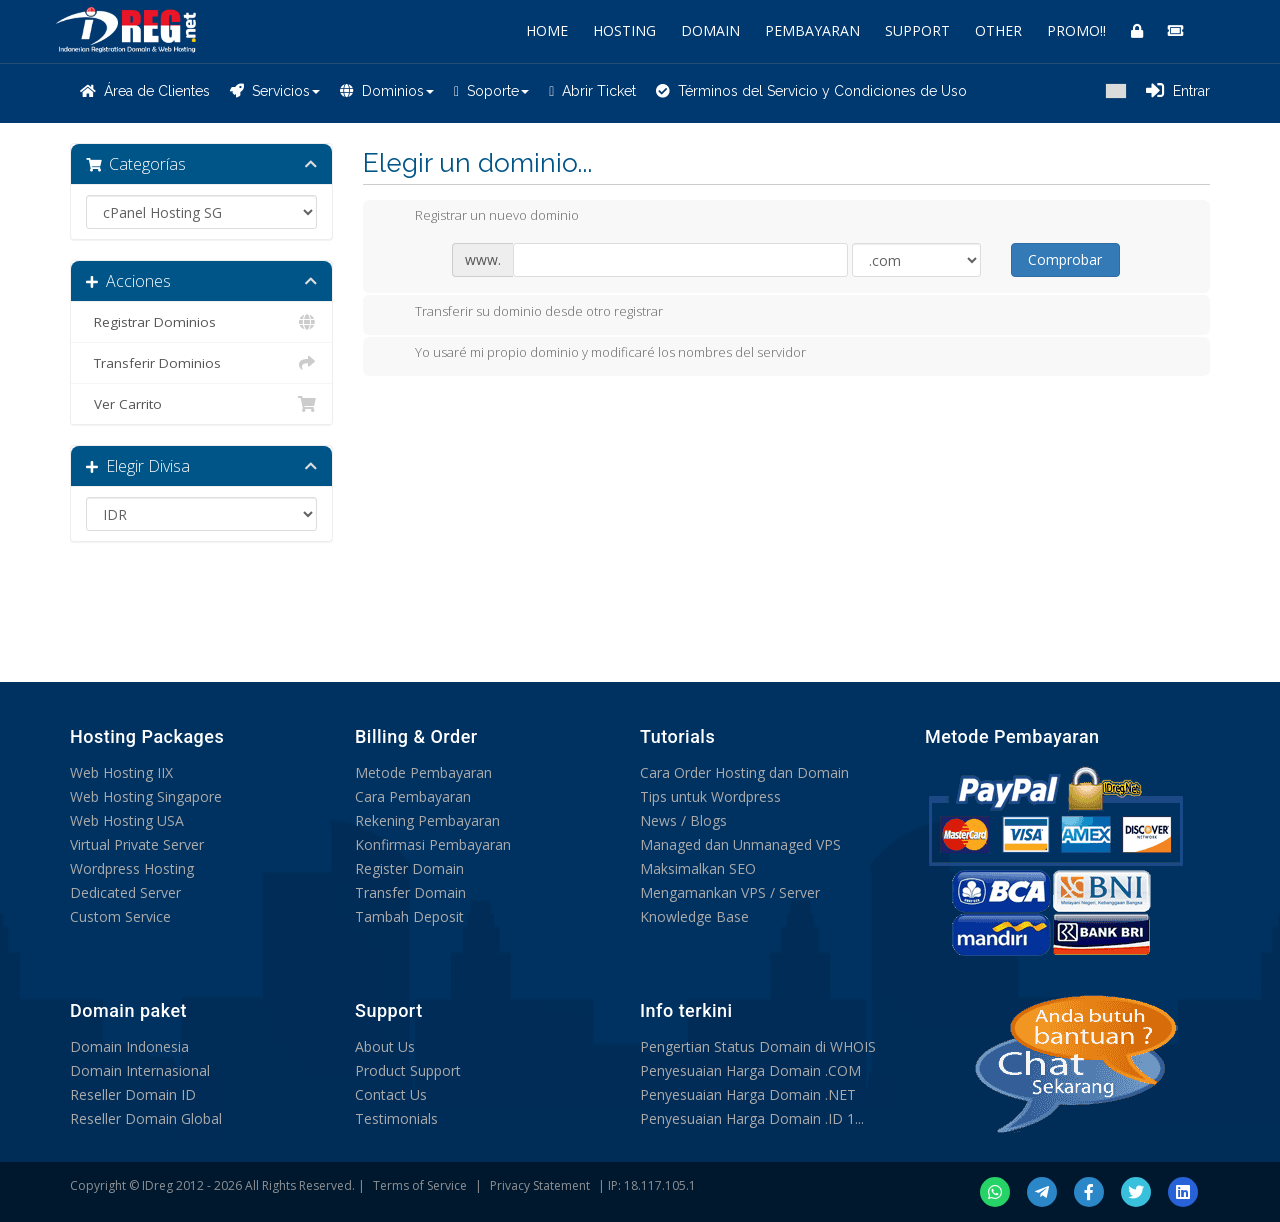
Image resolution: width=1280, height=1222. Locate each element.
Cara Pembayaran (413, 796)
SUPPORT (917, 30)
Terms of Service (420, 1185)
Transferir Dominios (201, 363)
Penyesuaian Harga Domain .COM (750, 1070)
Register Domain (409, 868)
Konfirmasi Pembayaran (433, 844)
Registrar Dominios (201, 322)
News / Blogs (683, 820)
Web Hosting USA (127, 820)
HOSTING (624, 30)
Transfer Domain (410, 892)
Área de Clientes (145, 91)
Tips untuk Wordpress (710, 796)
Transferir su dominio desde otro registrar (523, 313)
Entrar (1178, 91)
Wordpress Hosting (132, 868)
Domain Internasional (140, 1070)
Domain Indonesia (129, 1046)
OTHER (998, 30)
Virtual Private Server (137, 844)
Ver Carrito (201, 404)
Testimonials (396, 1118)
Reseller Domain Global (146, 1118)
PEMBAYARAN (812, 30)
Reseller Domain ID (133, 1094)
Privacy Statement (540, 1185)
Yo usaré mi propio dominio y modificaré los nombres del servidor (594, 354)
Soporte (491, 91)
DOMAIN (710, 30)
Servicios (275, 91)
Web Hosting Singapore (146, 796)
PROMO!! (1076, 30)
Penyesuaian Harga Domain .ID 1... (752, 1118)
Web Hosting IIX (121, 772)
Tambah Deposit (409, 916)
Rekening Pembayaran (427, 820)
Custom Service (120, 916)
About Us (385, 1046)
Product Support (408, 1070)
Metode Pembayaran (423, 772)
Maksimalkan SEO (698, 868)
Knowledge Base (694, 916)
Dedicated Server (125, 892)
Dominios (387, 91)
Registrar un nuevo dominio (481, 217)
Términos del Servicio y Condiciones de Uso (811, 91)
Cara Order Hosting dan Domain (744, 772)
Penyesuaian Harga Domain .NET (748, 1094)
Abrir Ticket (592, 91)
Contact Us (391, 1094)
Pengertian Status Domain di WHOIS (758, 1046)
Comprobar (1065, 259)
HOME (547, 30)
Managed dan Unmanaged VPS (740, 844)
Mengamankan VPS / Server (730, 892)
